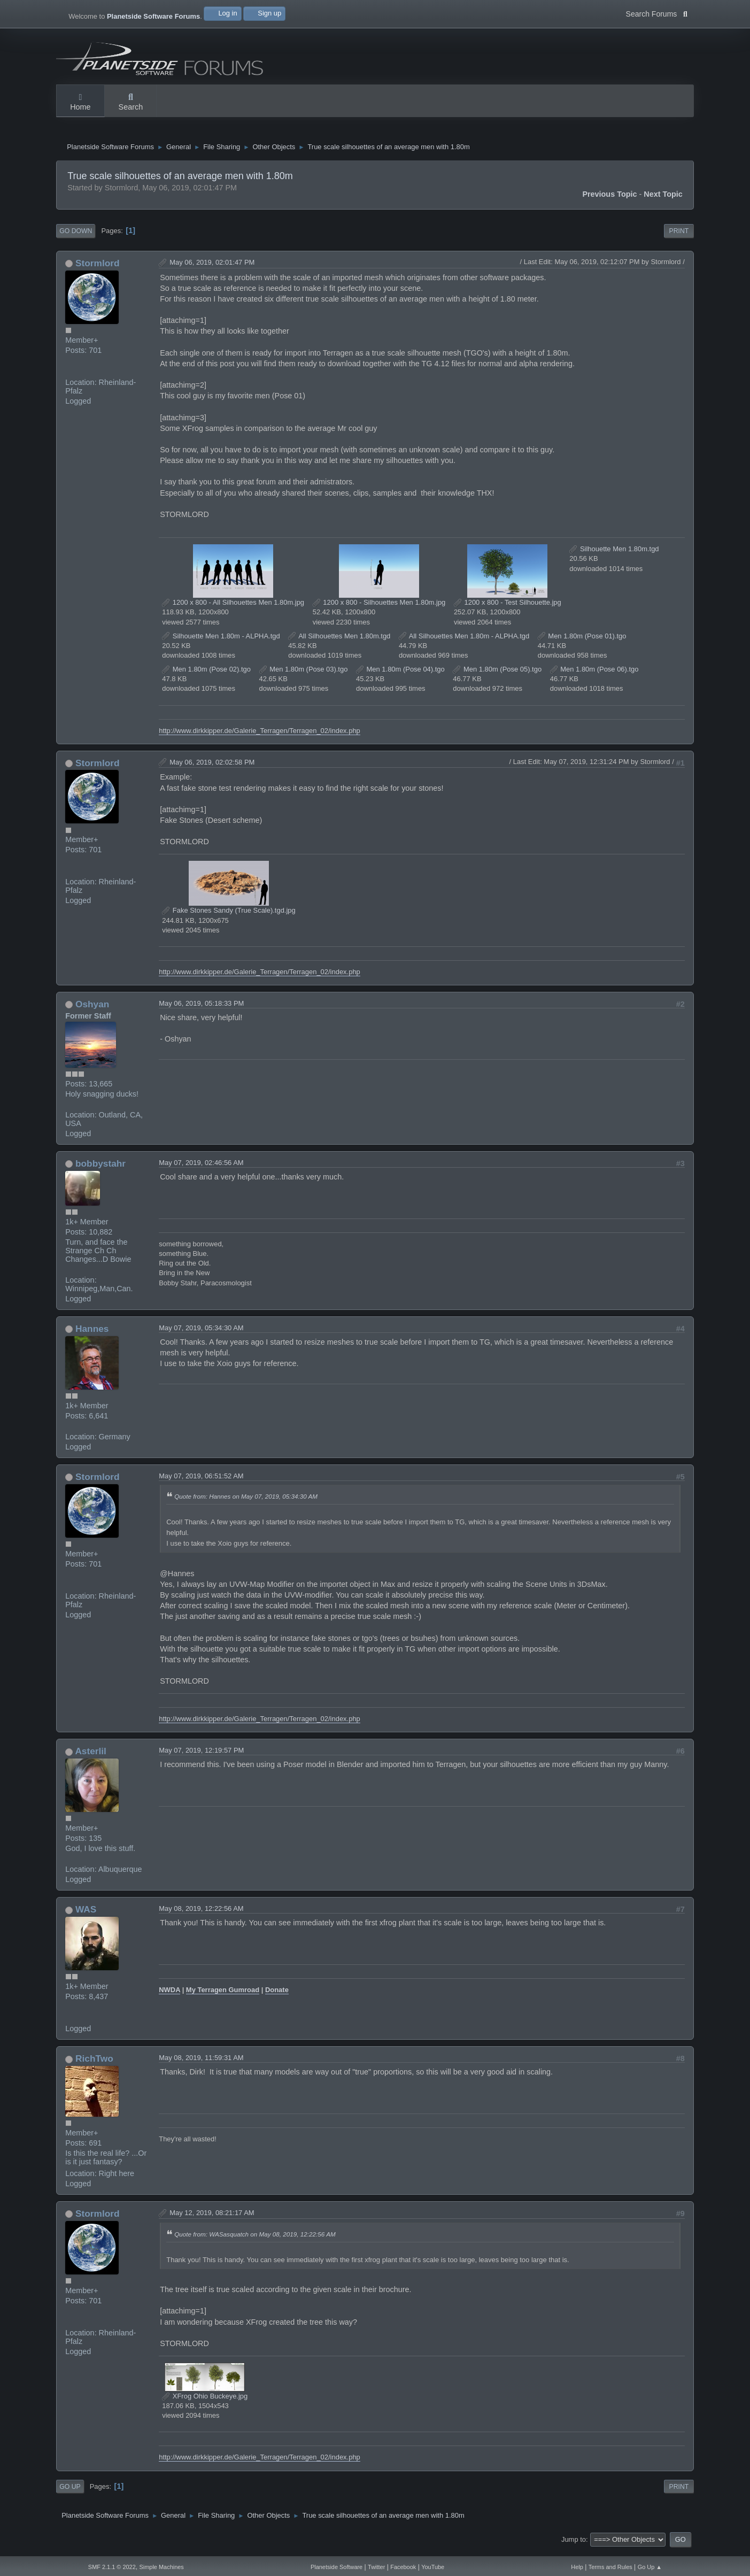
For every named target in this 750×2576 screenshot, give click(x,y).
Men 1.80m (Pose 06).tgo (594, 676)
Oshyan (92, 1010)
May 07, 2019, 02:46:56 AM (201, 1169)
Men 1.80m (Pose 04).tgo (400, 676)
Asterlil (90, 1757)
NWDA (169, 1996)
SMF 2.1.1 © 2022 (112, 2567)
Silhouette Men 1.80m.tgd (614, 555)
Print (679, 237)
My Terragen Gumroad (222, 1996)
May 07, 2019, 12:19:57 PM (201, 1757)
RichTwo (94, 2065)
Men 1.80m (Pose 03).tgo (303, 676)
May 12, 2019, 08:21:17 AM (211, 2219)
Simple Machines (162, 2567)
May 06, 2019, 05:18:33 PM (201, 1010)
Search (131, 102)
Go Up (69, 2492)
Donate (277, 1996)
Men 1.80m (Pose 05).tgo (497, 676)
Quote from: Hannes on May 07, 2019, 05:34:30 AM (246, 1502)
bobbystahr (100, 1169)
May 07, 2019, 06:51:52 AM (201, 1482)
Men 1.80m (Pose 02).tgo (206, 676)
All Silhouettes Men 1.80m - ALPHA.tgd (464, 642)
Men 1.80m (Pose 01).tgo (582, 642)
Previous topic (609, 200)
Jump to (573, 2545)
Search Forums (656, 13)
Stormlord (97, 269)
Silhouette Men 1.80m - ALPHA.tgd (221, 642)
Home (80, 102)
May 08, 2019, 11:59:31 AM (201, 2064)
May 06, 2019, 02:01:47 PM (211, 269)
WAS (85, 1915)
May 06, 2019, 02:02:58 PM (211, 768)
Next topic (663, 200)
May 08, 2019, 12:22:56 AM (201, 1915)
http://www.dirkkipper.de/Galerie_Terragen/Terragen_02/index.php (259, 736)
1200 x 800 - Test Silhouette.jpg (507, 609)
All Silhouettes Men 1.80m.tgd (339, 642)
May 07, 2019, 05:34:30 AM (201, 1334)
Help (577, 2567)
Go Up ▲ (650, 2567)
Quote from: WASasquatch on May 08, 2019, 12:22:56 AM (254, 2239)
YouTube (432, 2567)
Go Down (75, 237)
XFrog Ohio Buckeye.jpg (205, 2402)
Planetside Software (336, 2567)
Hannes (92, 1335)
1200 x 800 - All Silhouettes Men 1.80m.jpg (233, 609)
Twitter (376, 2567)
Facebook (403, 2567)
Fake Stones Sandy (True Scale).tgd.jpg (229, 917)
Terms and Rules (610, 2567)
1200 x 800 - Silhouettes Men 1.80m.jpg (379, 609)
